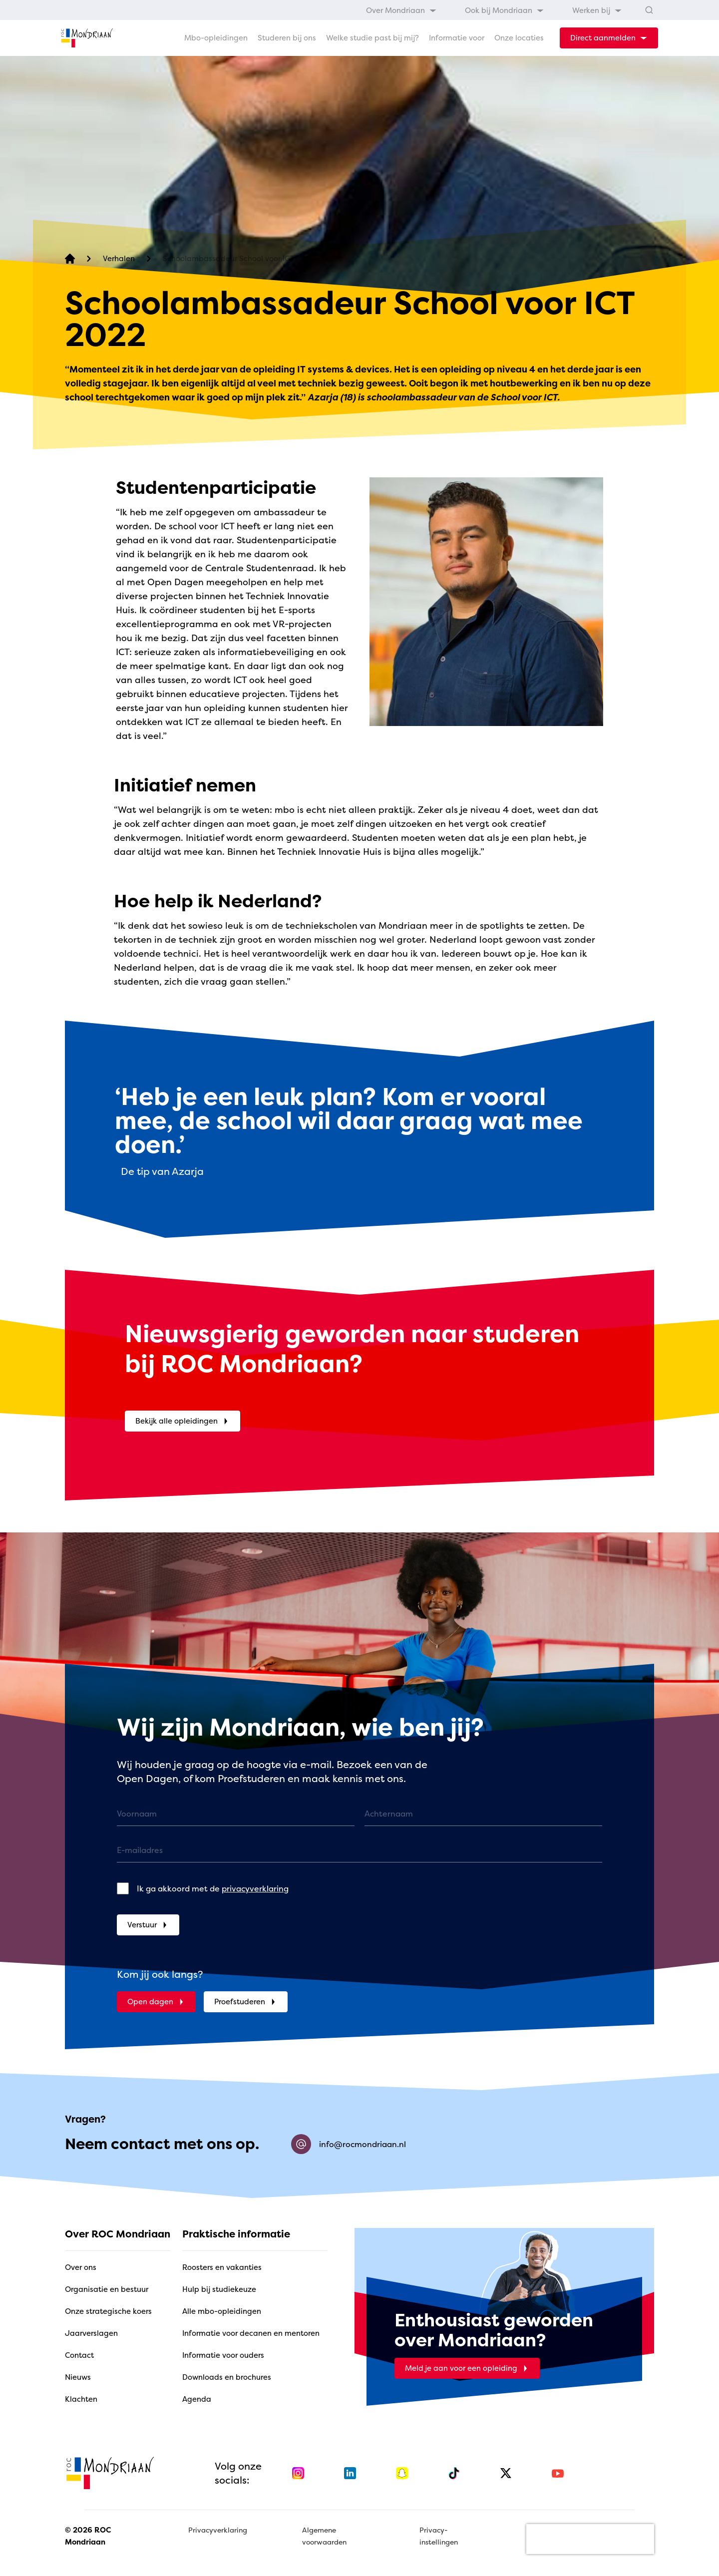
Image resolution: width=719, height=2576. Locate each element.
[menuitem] (401, 9)
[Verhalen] (119, 259)
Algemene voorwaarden (324, 2536)
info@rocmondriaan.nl (348, 2144)
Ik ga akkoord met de (213, 1888)
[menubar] (494, 9)
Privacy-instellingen (438, 2536)
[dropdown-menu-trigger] (609, 37)
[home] (87, 38)
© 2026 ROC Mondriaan (88, 2536)
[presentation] (590, 2539)
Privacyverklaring (217, 2530)
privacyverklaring (255, 1888)
